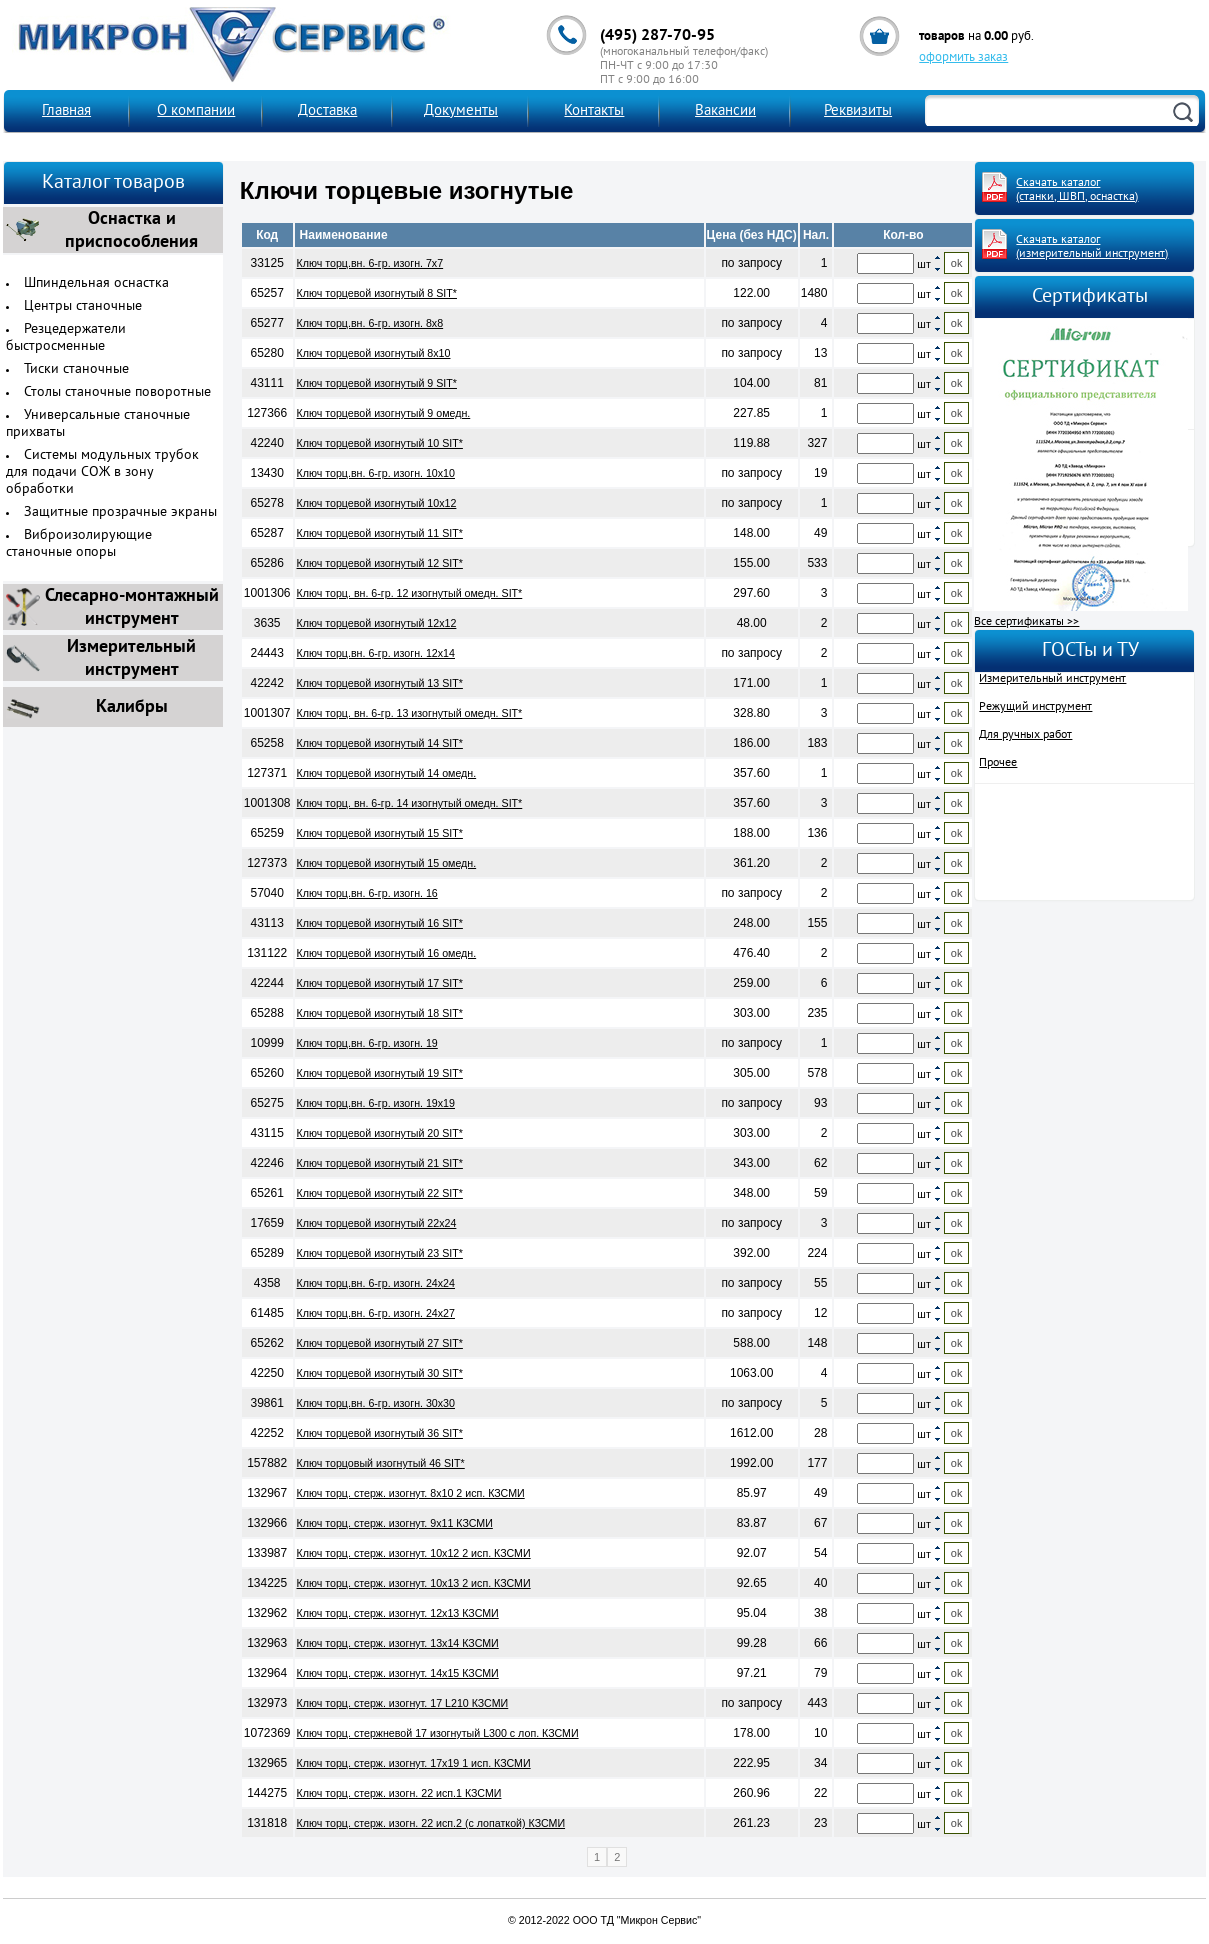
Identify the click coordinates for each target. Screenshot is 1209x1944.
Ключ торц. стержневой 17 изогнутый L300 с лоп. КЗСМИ (438, 1733)
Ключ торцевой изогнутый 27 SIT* (380, 1343)
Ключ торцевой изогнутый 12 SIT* (380, 563)
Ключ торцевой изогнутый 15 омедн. (387, 863)
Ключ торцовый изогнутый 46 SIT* (381, 1463)
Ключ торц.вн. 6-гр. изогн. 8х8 (370, 323)
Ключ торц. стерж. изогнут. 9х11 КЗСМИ (395, 1523)
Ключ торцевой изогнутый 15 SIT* (380, 833)
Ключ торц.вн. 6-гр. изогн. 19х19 (376, 1103)
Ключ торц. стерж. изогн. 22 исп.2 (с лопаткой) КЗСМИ (431, 1823)
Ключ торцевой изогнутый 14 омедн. (387, 773)
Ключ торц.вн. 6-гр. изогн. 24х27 (376, 1313)
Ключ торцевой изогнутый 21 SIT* (380, 1163)
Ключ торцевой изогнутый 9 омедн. (384, 413)
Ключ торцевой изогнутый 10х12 (377, 503)
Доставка (327, 111)
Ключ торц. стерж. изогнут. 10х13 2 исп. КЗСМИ (414, 1583)
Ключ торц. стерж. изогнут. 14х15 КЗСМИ (398, 1673)
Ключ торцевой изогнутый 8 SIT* (377, 293)
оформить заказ (963, 58)
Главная (66, 111)
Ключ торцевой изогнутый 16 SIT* (380, 923)
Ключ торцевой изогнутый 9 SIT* (377, 383)
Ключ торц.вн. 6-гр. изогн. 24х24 (376, 1283)
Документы (461, 111)
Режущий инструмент (1035, 707)
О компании (196, 111)
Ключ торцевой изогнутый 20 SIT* (380, 1133)
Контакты (594, 111)
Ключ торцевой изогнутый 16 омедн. (387, 953)
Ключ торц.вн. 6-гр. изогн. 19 (367, 1043)
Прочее (998, 763)
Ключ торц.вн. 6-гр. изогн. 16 (367, 893)
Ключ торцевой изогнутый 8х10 (374, 353)
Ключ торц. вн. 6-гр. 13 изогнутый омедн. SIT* (410, 713)
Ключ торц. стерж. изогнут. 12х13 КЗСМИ (398, 1613)
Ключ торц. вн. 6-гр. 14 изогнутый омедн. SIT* (410, 803)
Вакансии (725, 111)
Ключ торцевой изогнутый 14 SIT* (380, 743)
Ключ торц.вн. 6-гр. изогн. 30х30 (376, 1403)
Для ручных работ (1025, 735)
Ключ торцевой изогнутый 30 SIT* (380, 1373)
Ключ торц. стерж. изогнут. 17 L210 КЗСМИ (403, 1703)
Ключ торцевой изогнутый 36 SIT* (380, 1433)
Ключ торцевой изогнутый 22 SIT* (380, 1193)
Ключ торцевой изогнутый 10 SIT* (380, 443)
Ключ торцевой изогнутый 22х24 (377, 1223)
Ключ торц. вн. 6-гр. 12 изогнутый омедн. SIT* (410, 593)
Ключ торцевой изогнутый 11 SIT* (380, 533)
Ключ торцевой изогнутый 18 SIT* (380, 1013)
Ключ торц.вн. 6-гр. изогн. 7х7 (370, 263)
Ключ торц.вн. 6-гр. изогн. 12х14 (376, 653)
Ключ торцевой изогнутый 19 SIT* (380, 1073)
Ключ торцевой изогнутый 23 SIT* (380, 1253)
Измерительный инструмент (1052, 679)
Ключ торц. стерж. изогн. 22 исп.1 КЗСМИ (399, 1793)
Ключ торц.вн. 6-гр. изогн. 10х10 (376, 473)
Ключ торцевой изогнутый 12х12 (377, 623)
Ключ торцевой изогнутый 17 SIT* (380, 983)
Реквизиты (858, 111)
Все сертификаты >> (1026, 622)
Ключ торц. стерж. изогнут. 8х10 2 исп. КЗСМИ (411, 1493)
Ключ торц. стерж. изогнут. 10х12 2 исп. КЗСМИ (414, 1553)
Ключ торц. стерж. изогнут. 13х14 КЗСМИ (398, 1643)
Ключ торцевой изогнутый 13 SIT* (380, 683)
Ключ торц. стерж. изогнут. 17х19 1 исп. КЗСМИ (414, 1763)
